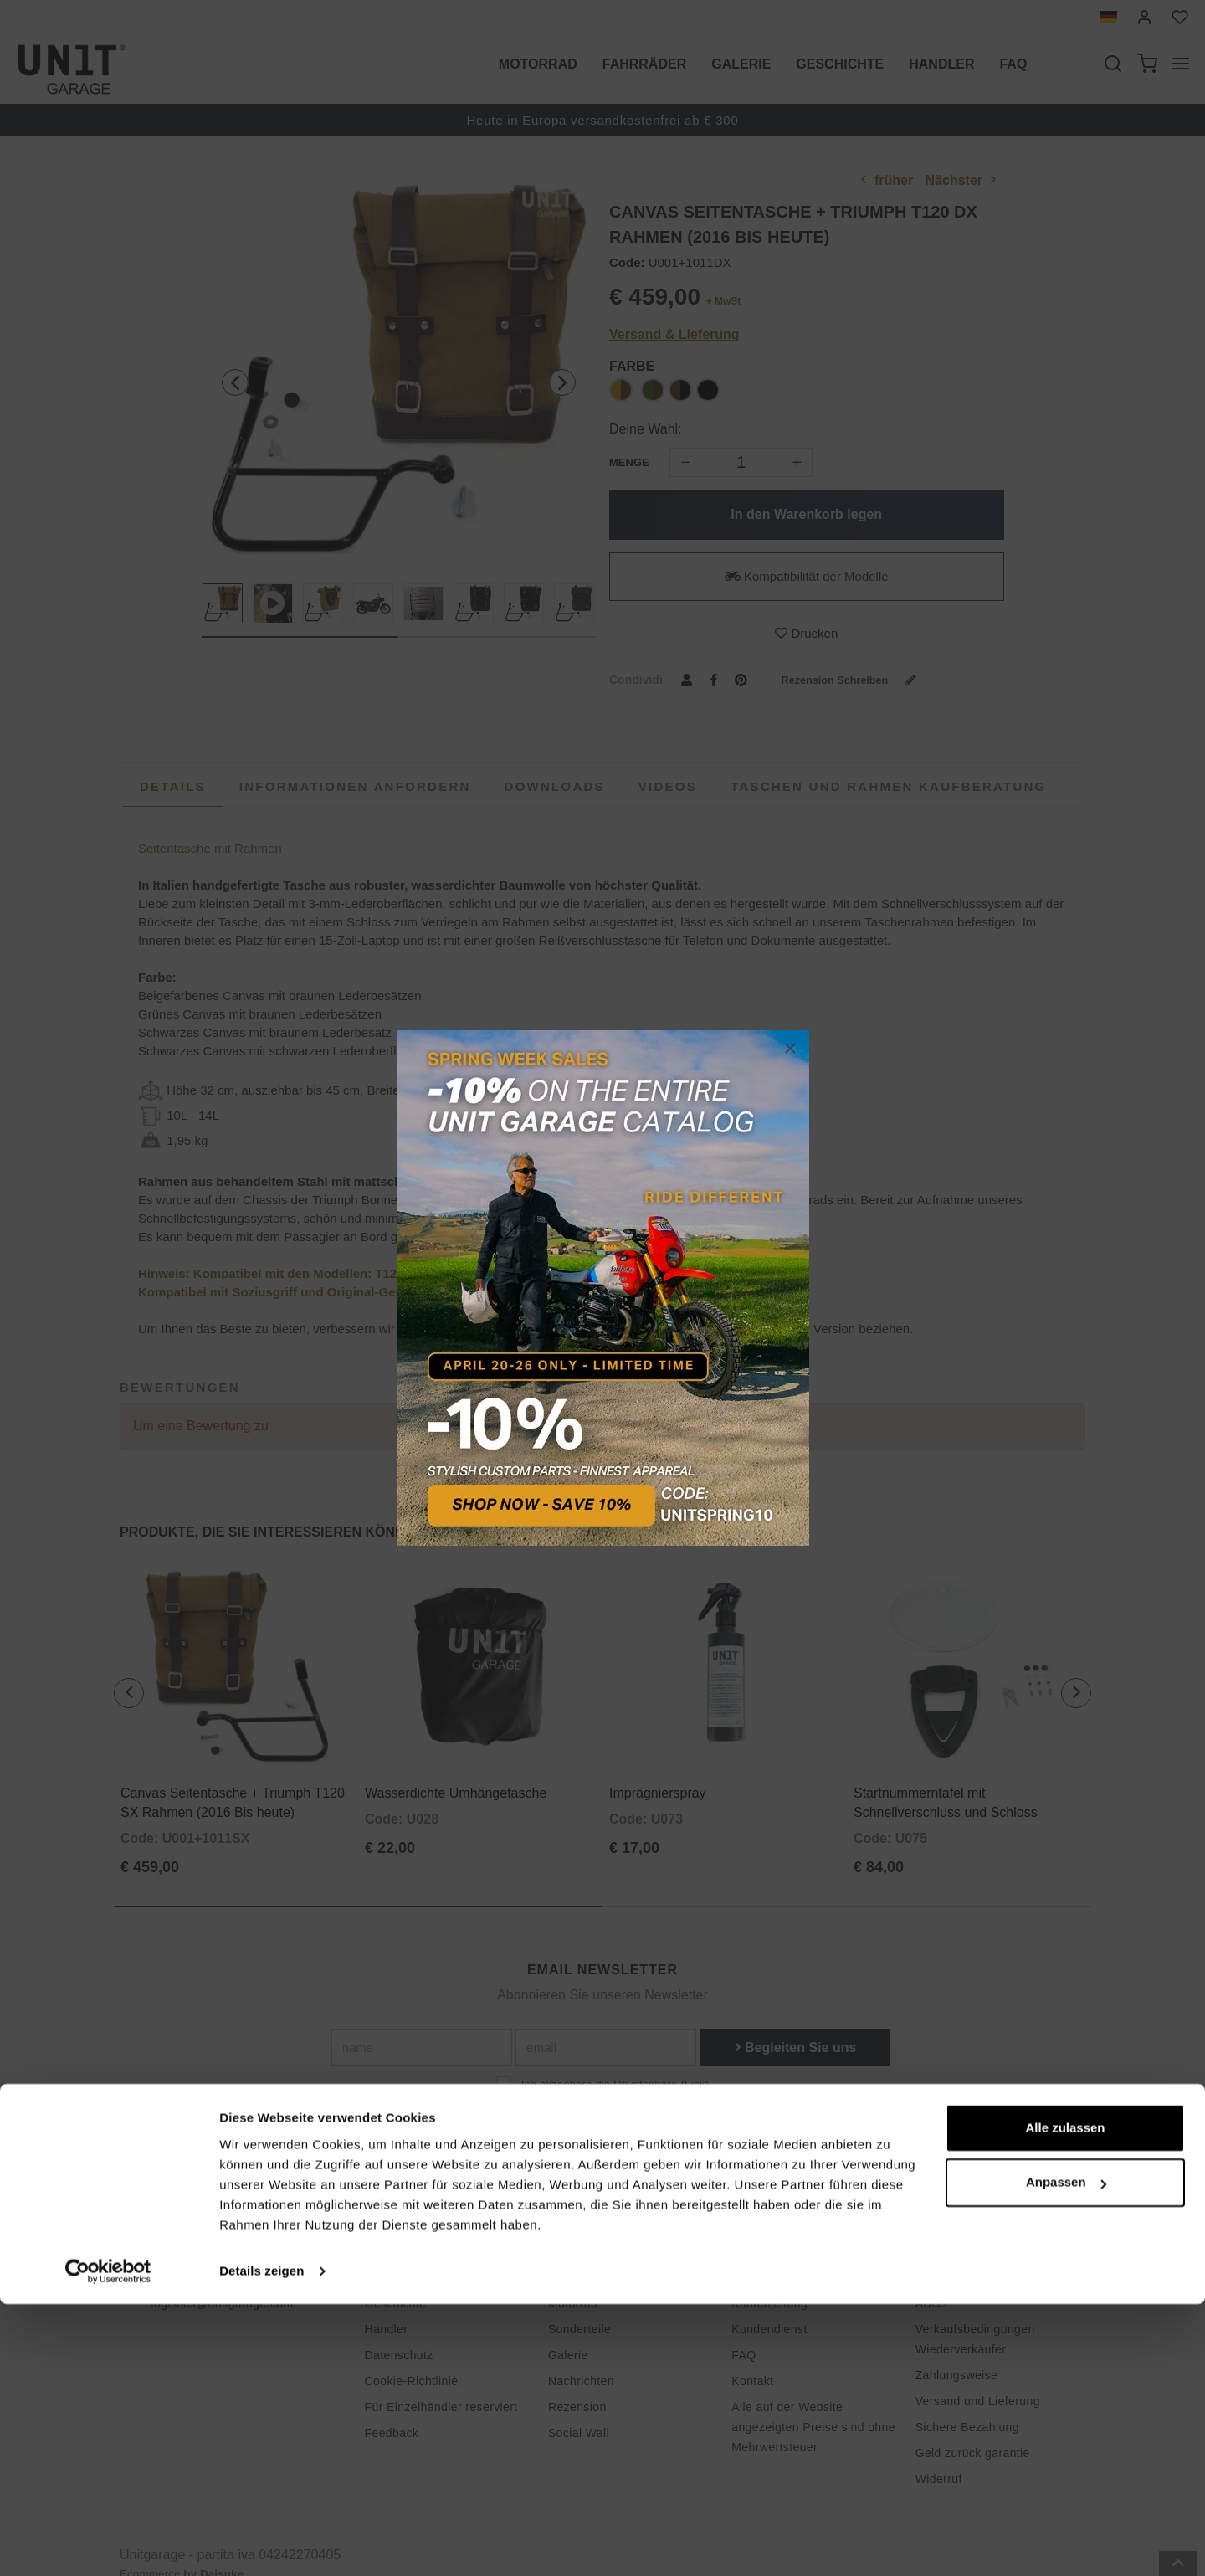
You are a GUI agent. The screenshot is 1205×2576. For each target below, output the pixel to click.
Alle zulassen (1065, 2400)
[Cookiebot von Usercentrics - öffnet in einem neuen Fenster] (108, 2543)
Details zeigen (261, 2543)
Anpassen (1066, 2454)
